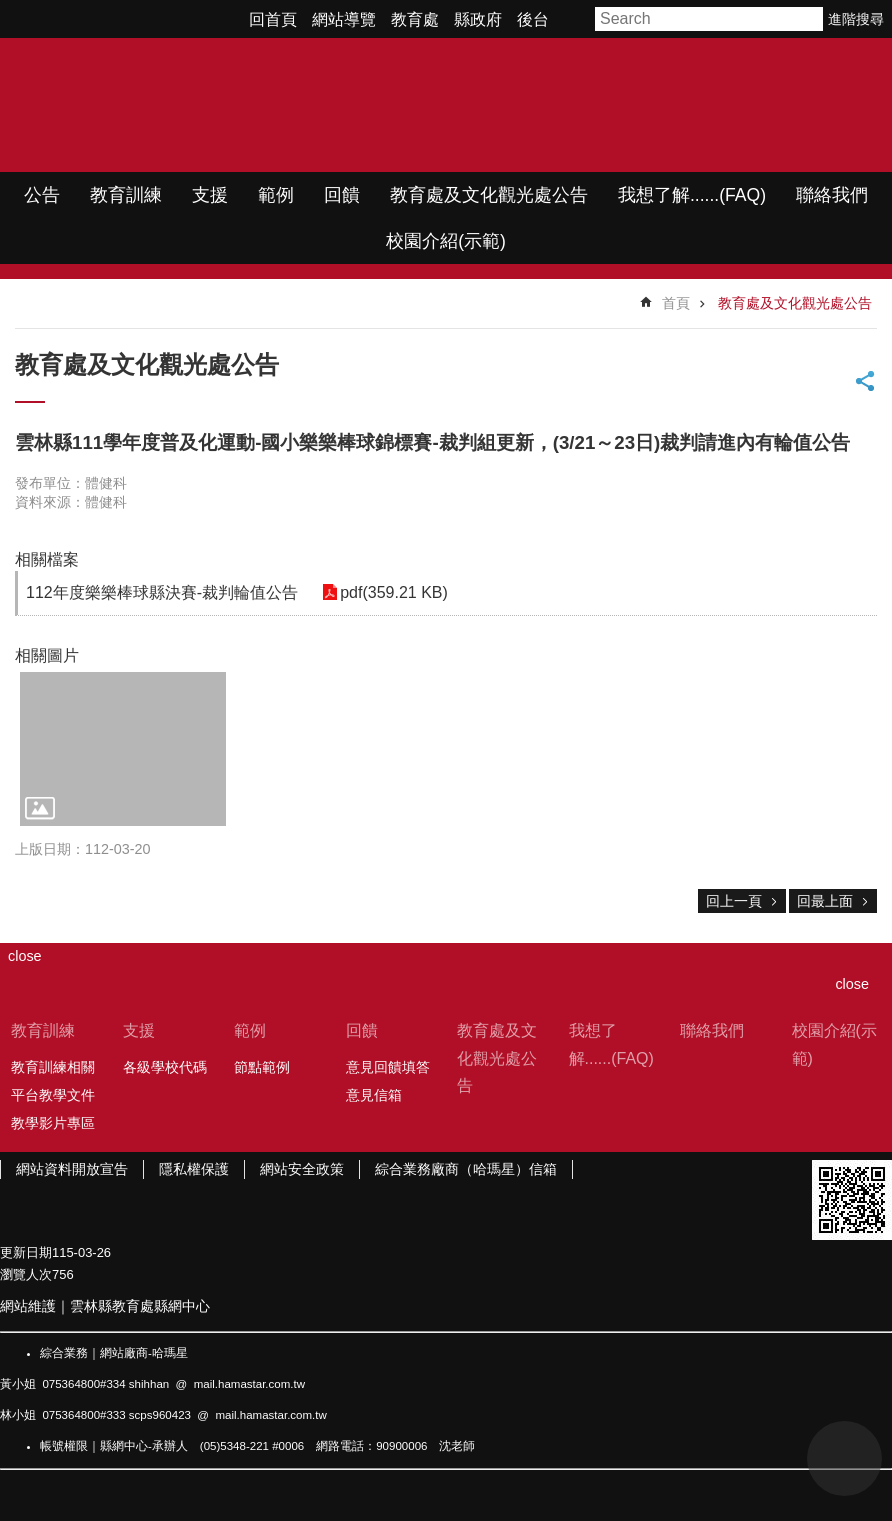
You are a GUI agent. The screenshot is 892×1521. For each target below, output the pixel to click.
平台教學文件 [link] (53, 1095)
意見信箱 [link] (374, 1095)
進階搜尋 (856, 19)
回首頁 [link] (273, 19)
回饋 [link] (342, 195)
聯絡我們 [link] (832, 195)
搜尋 (809, 19)
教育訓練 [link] (126, 195)
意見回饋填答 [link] (388, 1067)
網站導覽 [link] (344, 19)
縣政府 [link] (478, 19)
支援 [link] (210, 195)
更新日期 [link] (26, 1252)
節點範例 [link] (262, 1067)
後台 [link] (533, 19)
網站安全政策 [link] (302, 1169)
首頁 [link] (676, 303)
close (852, 984)
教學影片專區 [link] (53, 1123)
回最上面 (825, 901)
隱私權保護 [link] (194, 1169)
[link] (123, 749)
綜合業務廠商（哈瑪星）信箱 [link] (466, 1169)
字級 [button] (575, 19)
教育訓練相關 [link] (53, 1067)
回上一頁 (734, 901)
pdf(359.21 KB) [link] (390, 592)
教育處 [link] (415, 19)
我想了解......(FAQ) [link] (692, 195)
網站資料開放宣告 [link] (72, 1169)
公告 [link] (42, 195)
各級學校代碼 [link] (165, 1067)
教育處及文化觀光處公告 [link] (489, 195)
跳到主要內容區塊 (10, 10)
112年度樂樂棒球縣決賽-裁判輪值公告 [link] (162, 592)
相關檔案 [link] (47, 559)
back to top (844, 1458)
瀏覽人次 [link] (26, 1274)
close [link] (25, 956)
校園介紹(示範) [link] (446, 241)
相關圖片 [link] (47, 655)
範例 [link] (276, 195)
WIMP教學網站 (210, 105)
